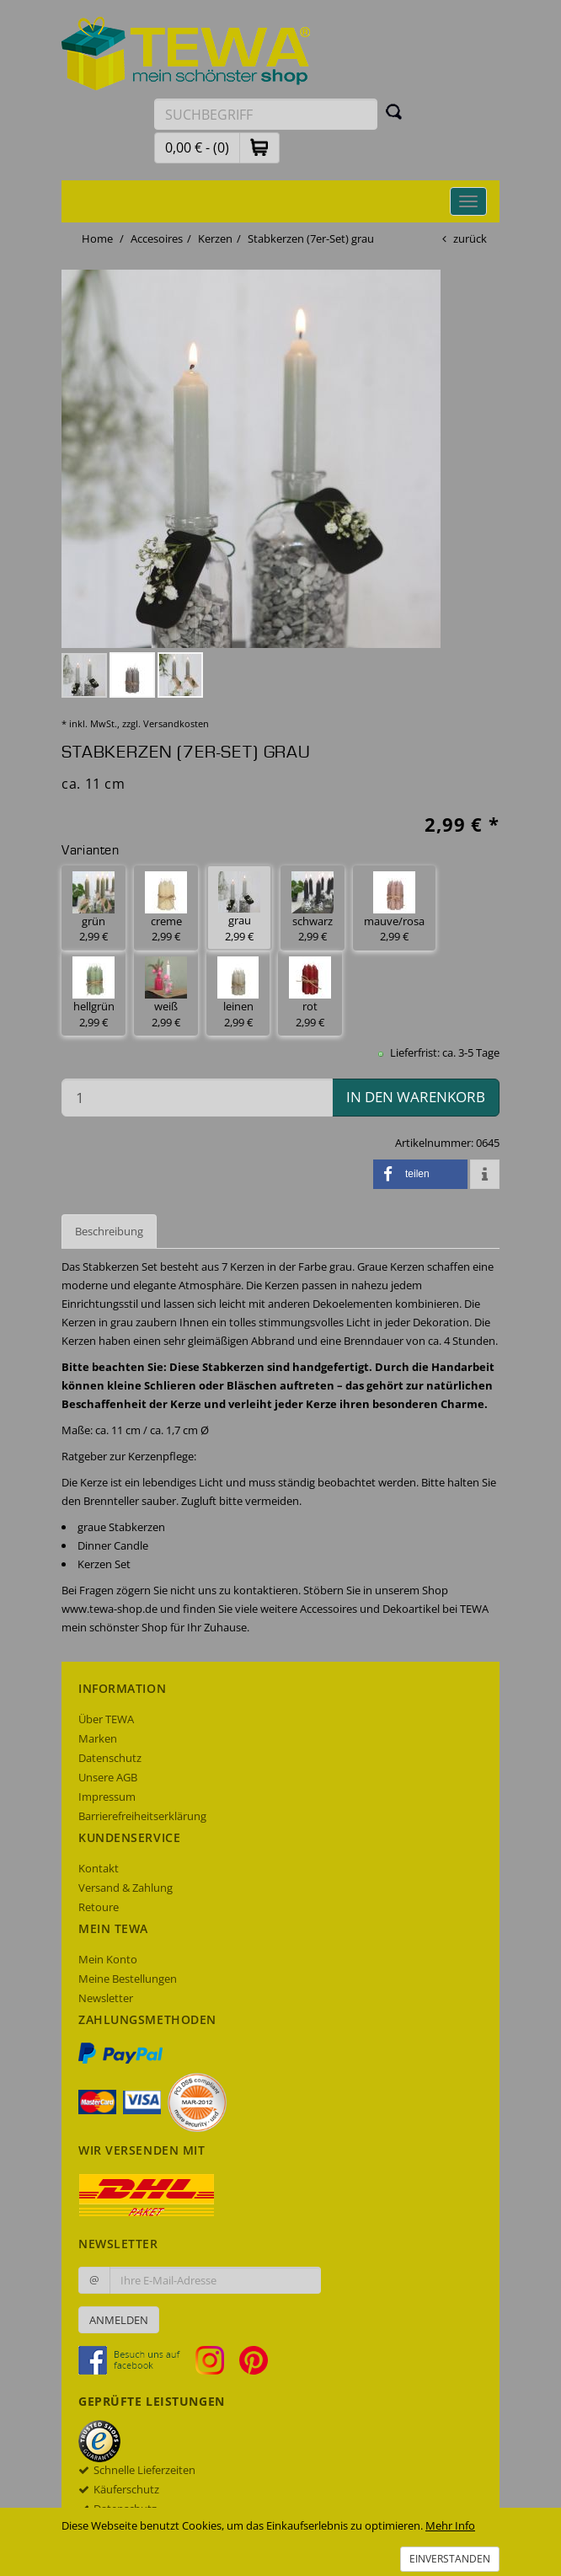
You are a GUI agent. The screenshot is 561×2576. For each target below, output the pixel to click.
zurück (470, 238)
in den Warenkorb (415, 1096)
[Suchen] (394, 111)
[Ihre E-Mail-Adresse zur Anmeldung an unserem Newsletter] (215, 2280)
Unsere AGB (107, 1777)
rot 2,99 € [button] (310, 993)
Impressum (107, 1796)
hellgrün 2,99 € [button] (93, 993)
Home (97, 238)
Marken (97, 1738)
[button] (259, 147)
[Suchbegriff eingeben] (265, 114)
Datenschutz (110, 1757)
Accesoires (157, 238)
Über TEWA (106, 1719)
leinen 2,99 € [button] (238, 993)
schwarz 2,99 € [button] (312, 908)
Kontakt (98, 1868)
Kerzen (215, 238)
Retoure (98, 1907)
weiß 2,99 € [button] (166, 993)
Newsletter (105, 1998)
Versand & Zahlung (125, 1887)
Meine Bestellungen (127, 1978)
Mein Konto (107, 1959)
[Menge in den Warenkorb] (197, 1098)
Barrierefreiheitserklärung (142, 1816)
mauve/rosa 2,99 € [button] (394, 908)
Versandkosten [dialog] (176, 723)
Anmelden (118, 2319)
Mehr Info (450, 2525)
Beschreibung (109, 1231)
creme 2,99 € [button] (166, 908)
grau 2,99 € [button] (239, 907)
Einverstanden (449, 2559)
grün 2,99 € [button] (93, 908)
